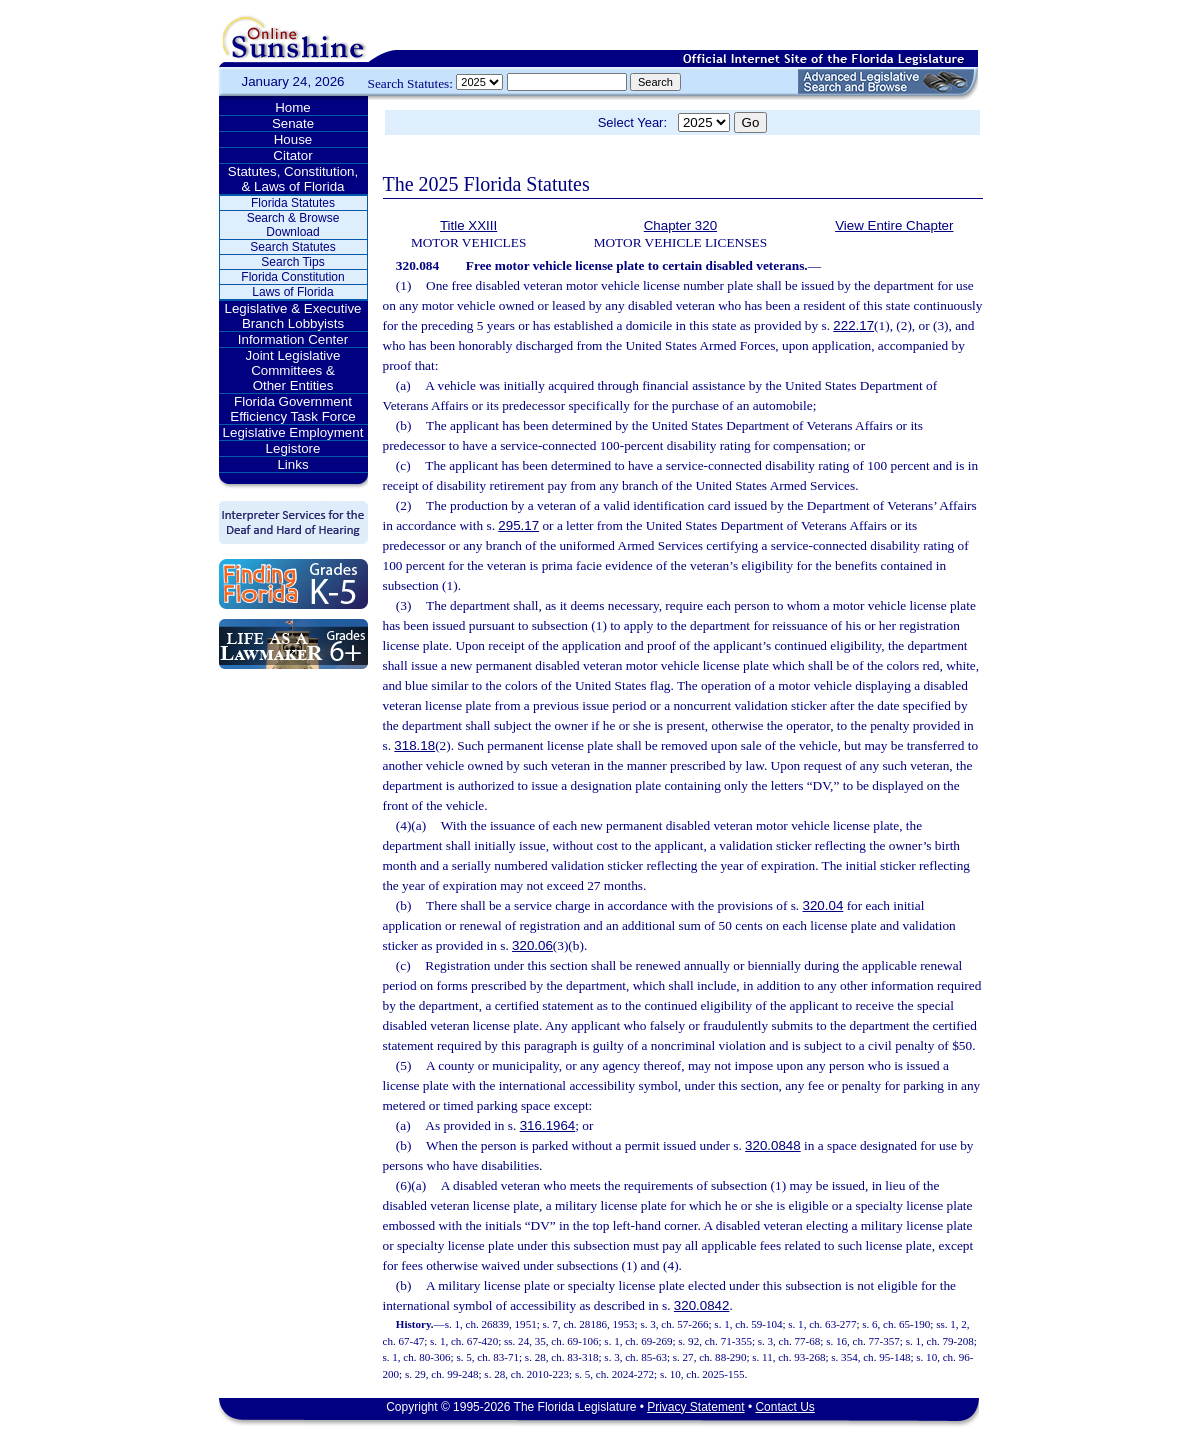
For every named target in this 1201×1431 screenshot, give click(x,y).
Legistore (293, 448)
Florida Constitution (292, 277)
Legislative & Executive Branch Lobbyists (292, 316)
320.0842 (702, 1305)
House (293, 139)
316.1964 (548, 1125)
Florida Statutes (293, 203)
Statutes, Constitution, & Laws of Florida (293, 179)
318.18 (414, 745)
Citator (292, 155)
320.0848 (773, 1145)
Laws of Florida (292, 292)
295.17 (518, 525)
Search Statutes (292, 247)
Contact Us (784, 1407)
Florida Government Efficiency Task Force (292, 409)
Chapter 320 (680, 225)
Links (292, 464)
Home (293, 107)
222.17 (853, 325)
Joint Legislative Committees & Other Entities (293, 370)
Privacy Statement (695, 1407)
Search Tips (292, 262)
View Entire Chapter (894, 225)
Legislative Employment (293, 432)
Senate (293, 123)
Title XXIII (468, 225)
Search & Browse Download (293, 225)
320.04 (823, 905)
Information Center (293, 339)
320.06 (532, 945)
